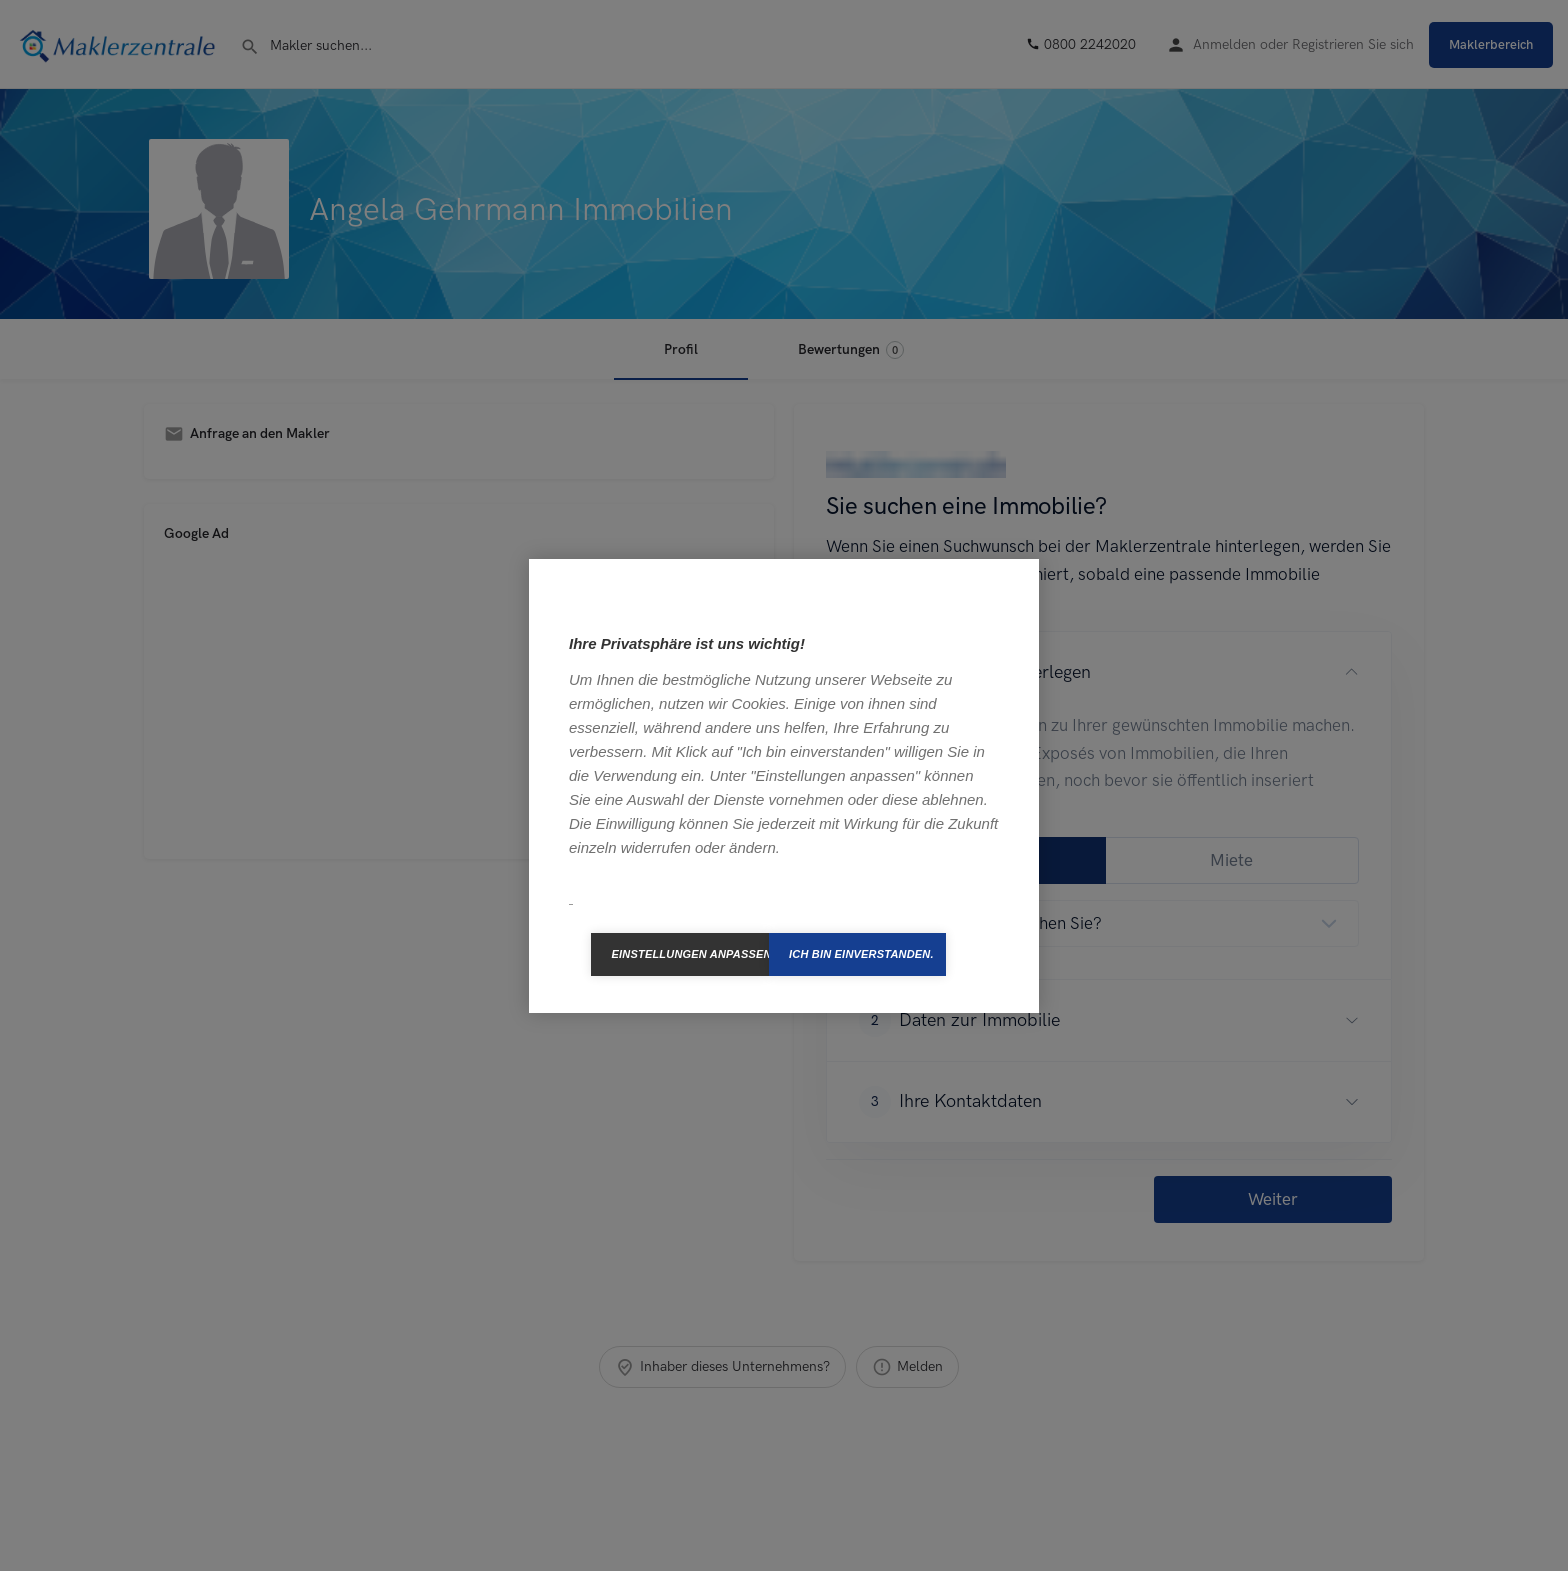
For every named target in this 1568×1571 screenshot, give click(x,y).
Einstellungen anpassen (690, 954)
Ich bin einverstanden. (861, 954)
